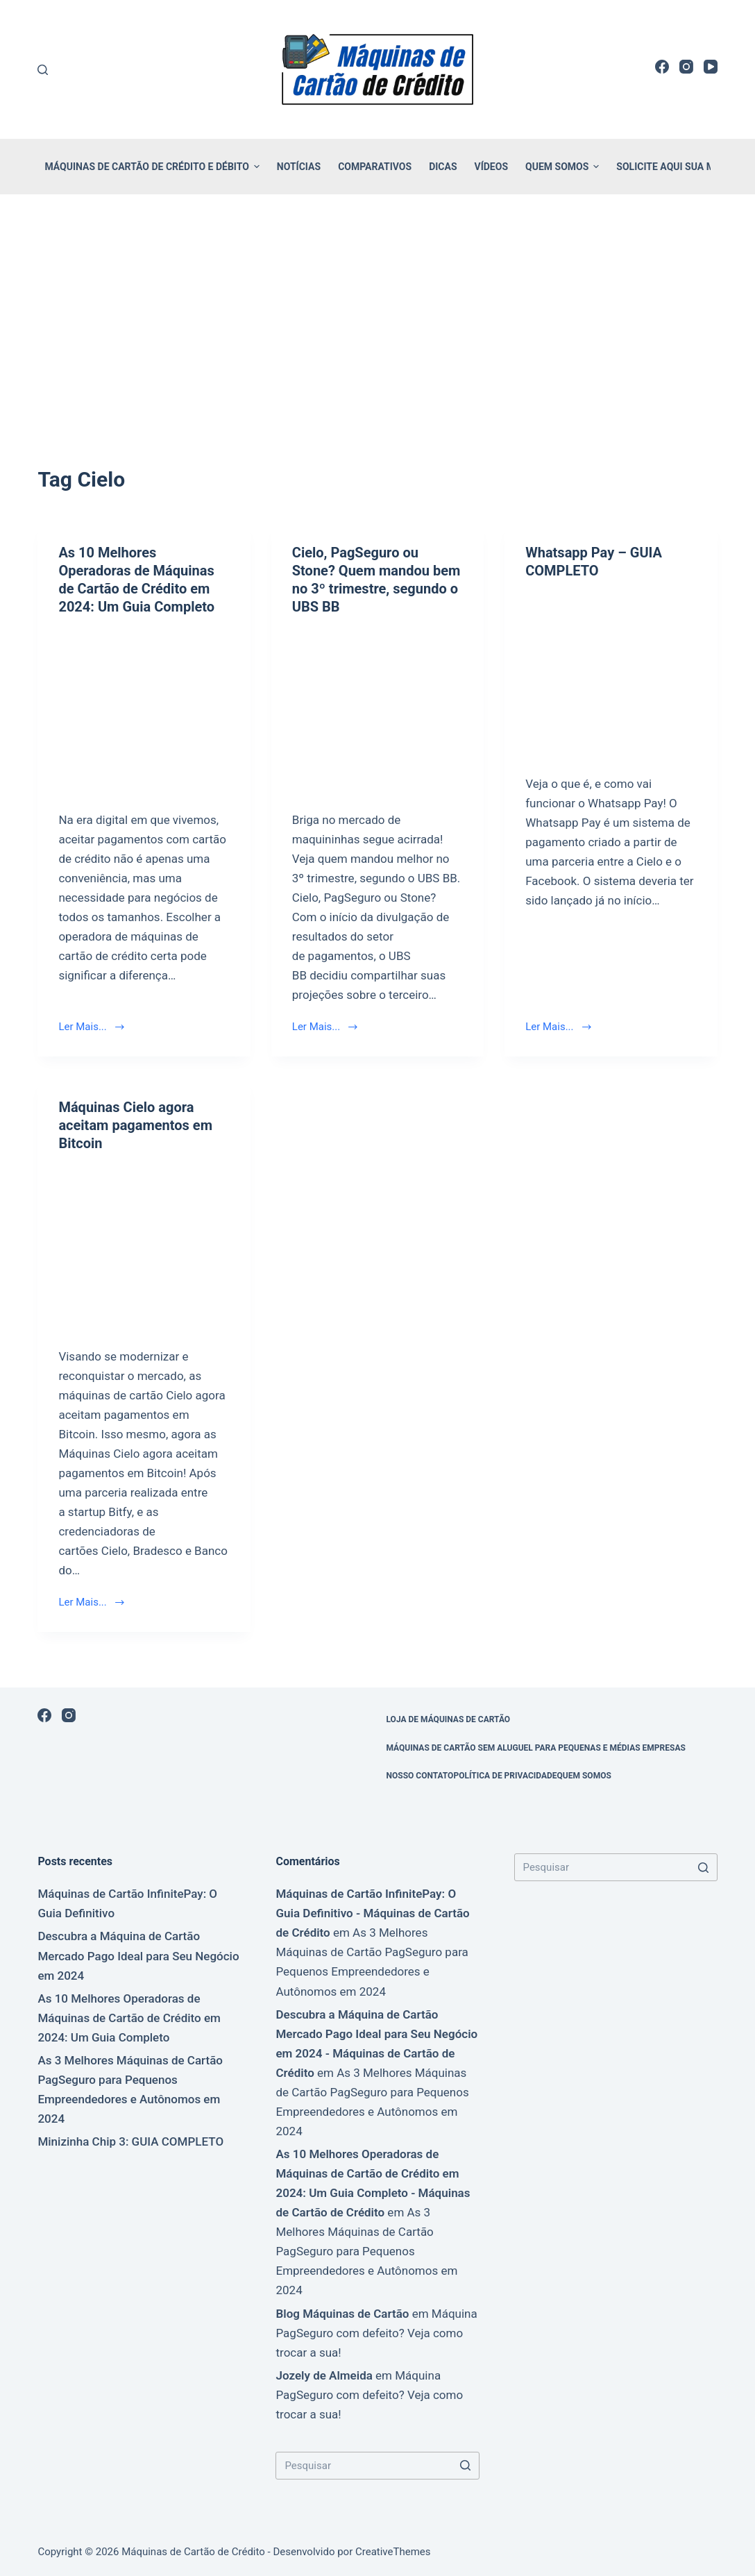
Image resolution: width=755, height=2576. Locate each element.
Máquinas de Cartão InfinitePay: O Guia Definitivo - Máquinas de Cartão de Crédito (372, 1913)
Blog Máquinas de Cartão (342, 2314)
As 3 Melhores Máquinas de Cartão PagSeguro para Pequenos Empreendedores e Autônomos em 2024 (130, 2089)
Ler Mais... (91, 1026)
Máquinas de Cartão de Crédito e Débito (154, 166)
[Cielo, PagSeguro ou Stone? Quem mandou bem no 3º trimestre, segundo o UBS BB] (377, 709)
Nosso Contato (420, 1776)
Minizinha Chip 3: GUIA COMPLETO (130, 2141)
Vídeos (492, 166)
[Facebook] (662, 67)
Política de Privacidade (505, 1776)
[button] (256, 166)
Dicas (443, 166)
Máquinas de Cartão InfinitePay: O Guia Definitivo (127, 1903)
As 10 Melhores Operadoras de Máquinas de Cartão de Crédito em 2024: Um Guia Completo (128, 2018)
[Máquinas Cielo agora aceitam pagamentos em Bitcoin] (143, 1246)
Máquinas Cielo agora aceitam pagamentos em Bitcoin (135, 1125)
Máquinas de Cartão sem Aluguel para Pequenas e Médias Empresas (536, 1748)
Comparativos (375, 166)
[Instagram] (686, 67)
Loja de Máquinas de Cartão (449, 1719)
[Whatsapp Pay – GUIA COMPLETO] (610, 673)
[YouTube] (711, 67)
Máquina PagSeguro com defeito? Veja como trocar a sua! (376, 2333)
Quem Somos (564, 166)
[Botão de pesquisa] (466, 2466)
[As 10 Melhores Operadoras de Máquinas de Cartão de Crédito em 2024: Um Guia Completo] (143, 709)
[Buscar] (42, 70)
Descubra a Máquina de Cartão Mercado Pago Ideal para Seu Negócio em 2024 (138, 1955)
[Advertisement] (377, 311)
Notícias (299, 166)
